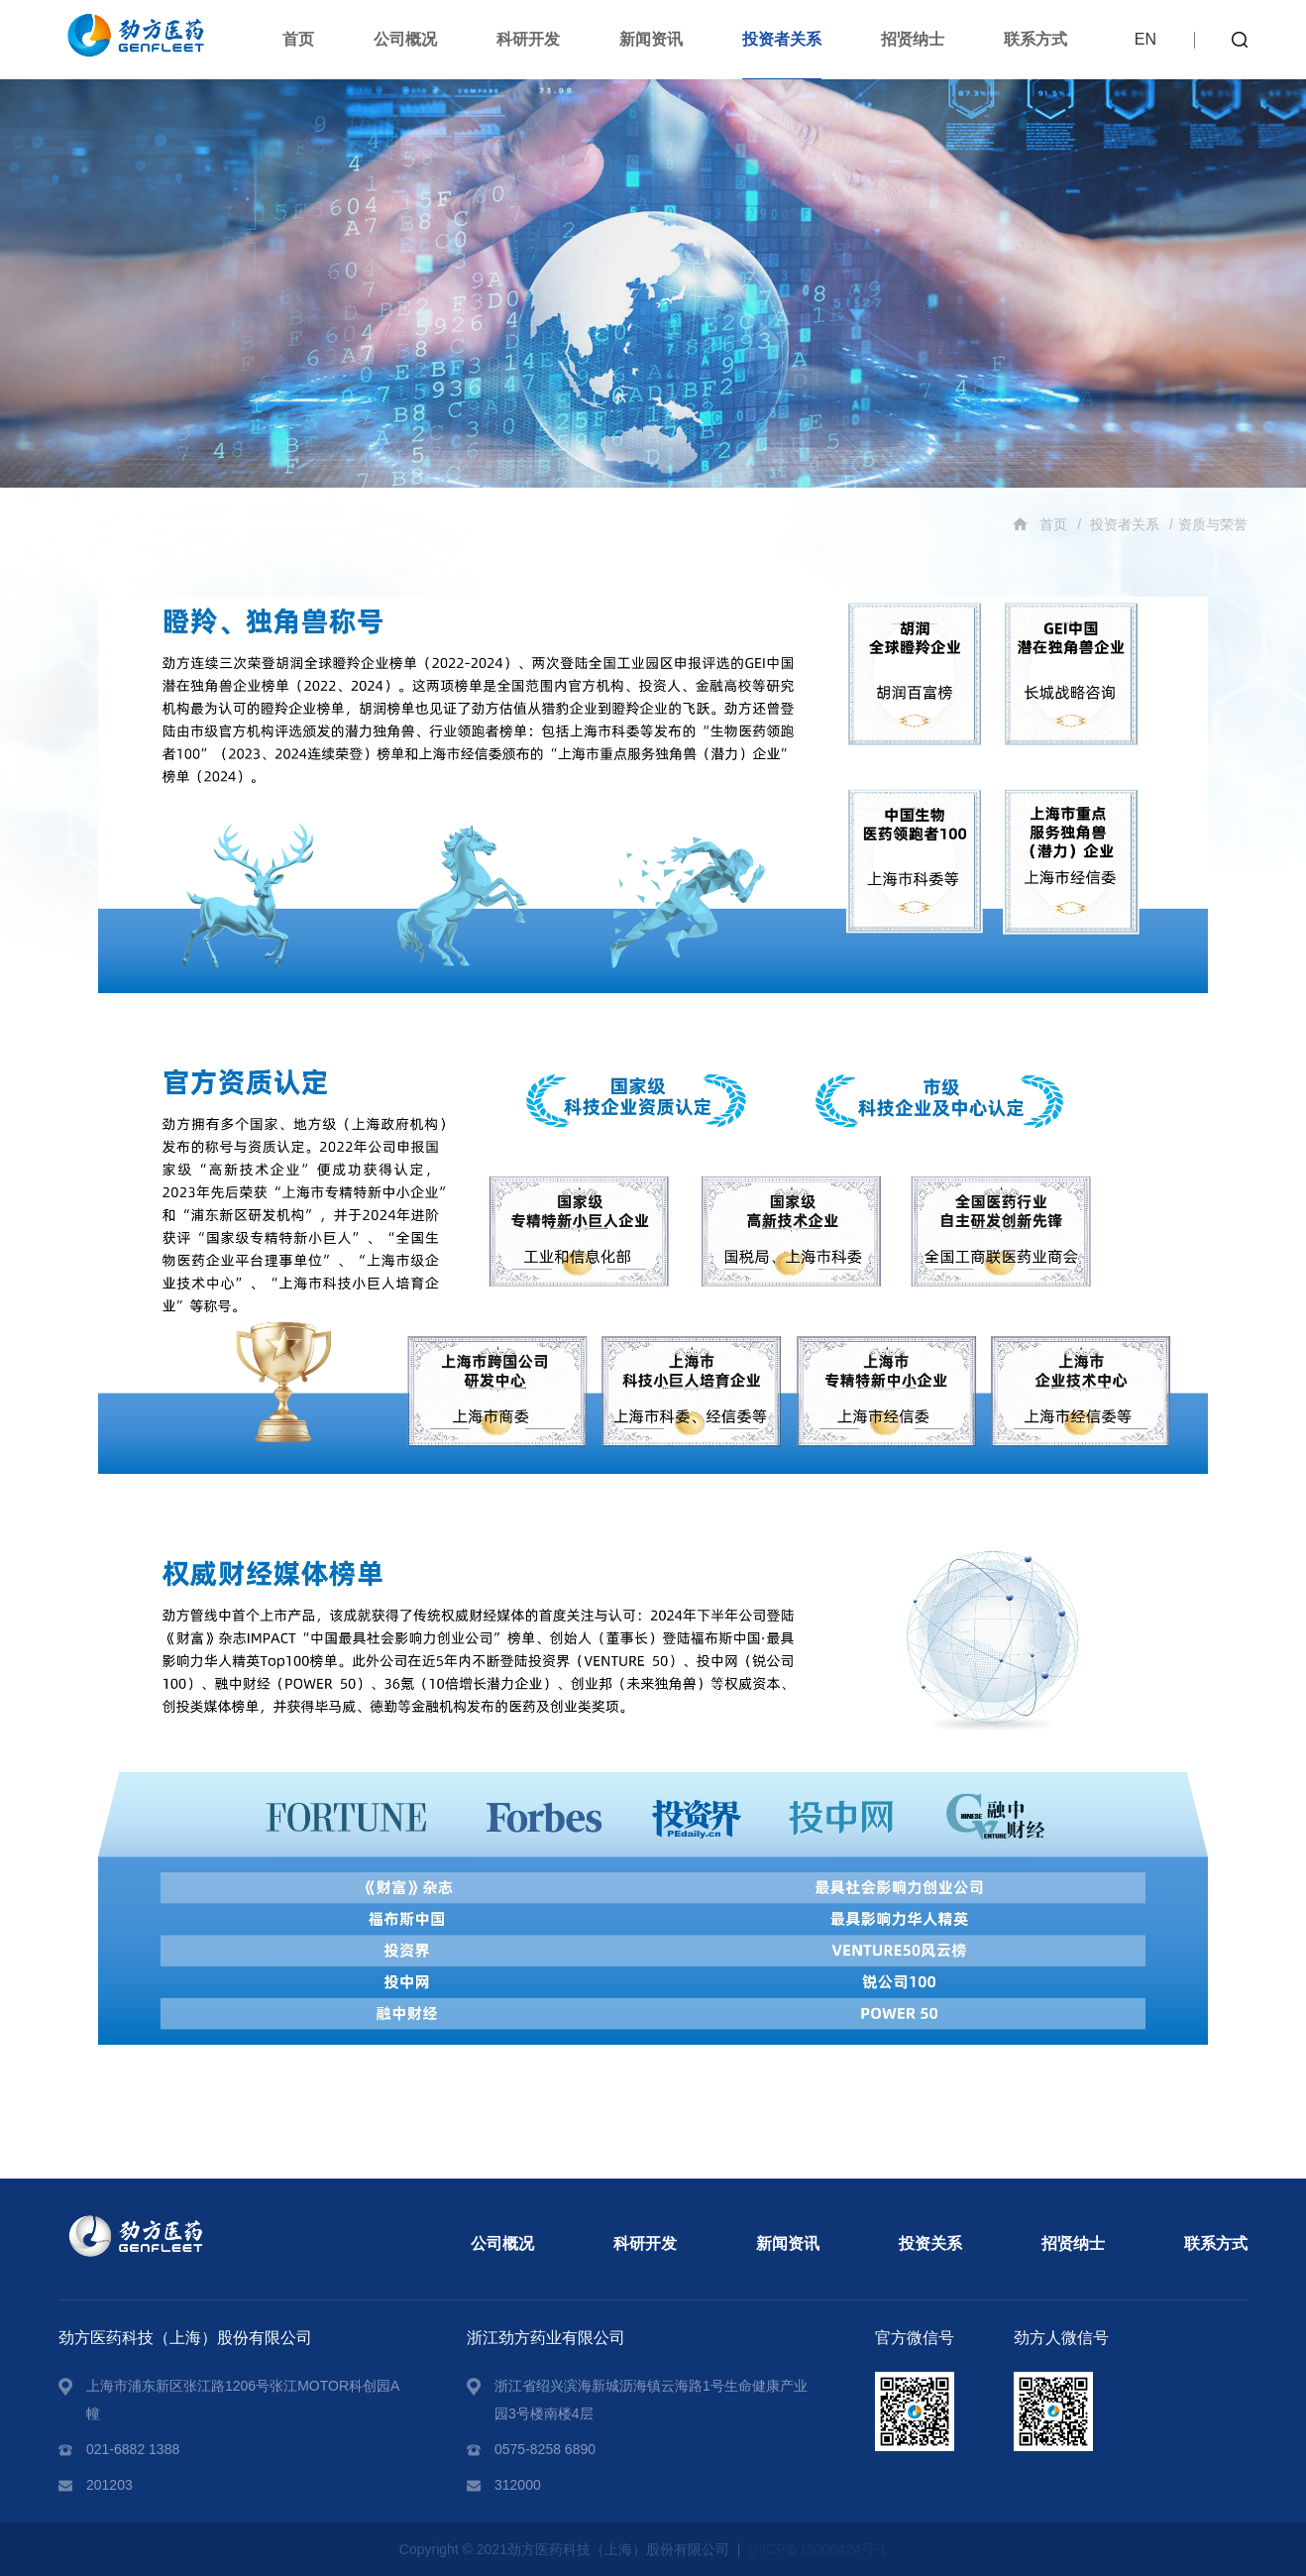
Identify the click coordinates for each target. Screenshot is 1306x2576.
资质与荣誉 (1213, 524)
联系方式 (1035, 39)
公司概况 (405, 39)
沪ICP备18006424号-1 (817, 2549)
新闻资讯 (651, 39)
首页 (298, 39)
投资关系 (930, 2243)
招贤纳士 (912, 39)
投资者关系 (781, 39)
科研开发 (528, 39)
